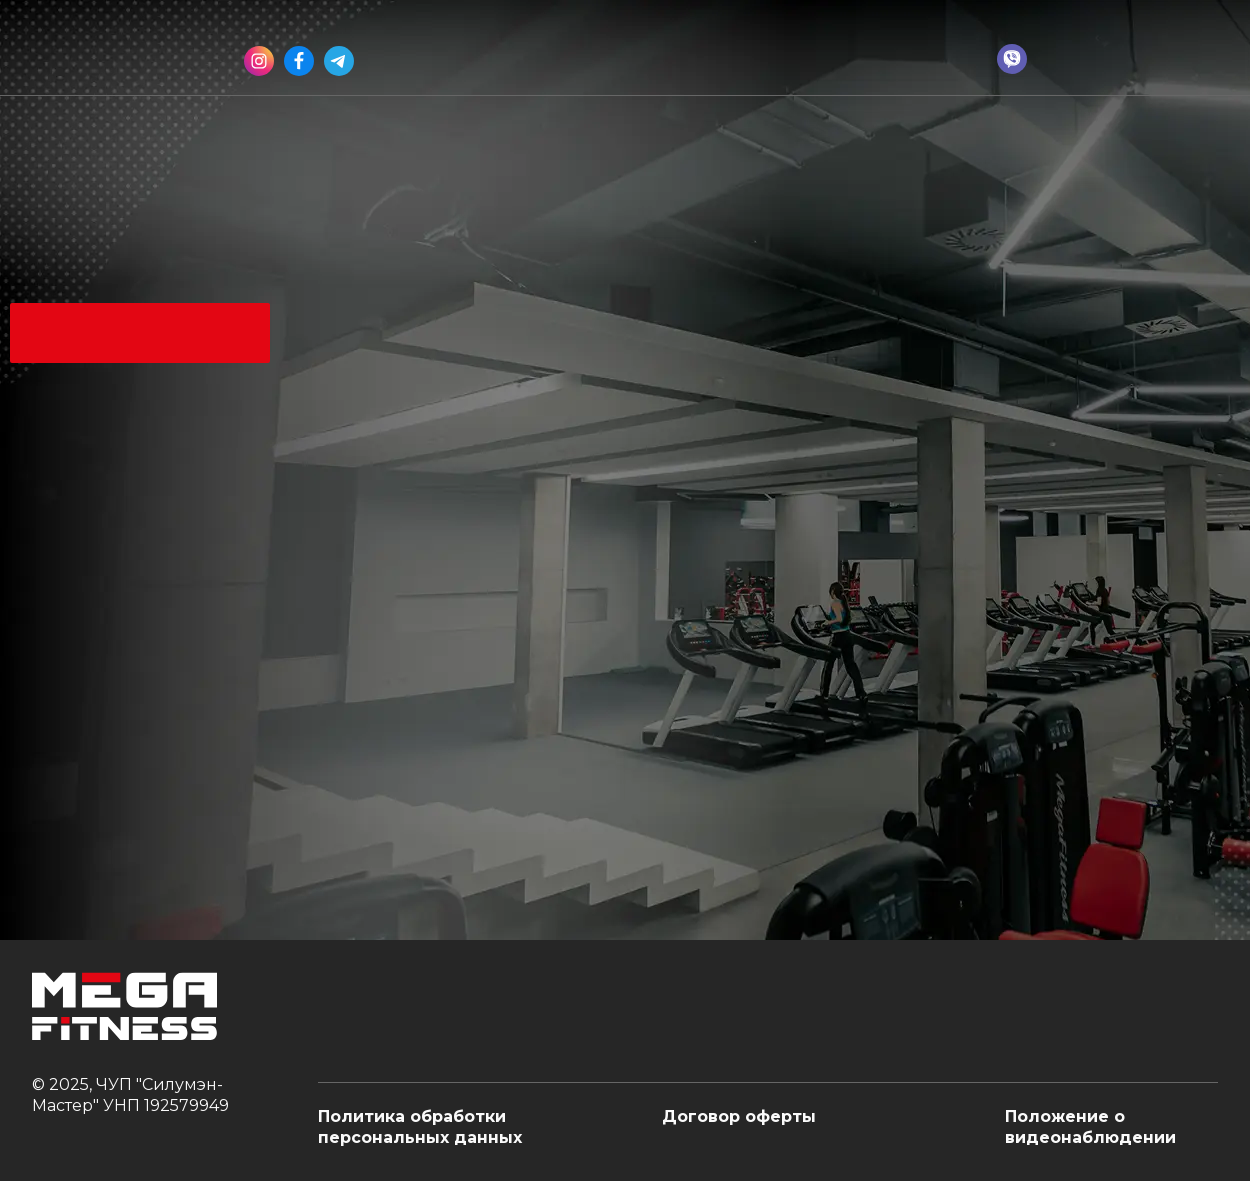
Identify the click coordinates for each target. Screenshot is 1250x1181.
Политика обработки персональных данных (420, 1127)
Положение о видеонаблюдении (1090, 1127)
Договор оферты (739, 1116)
